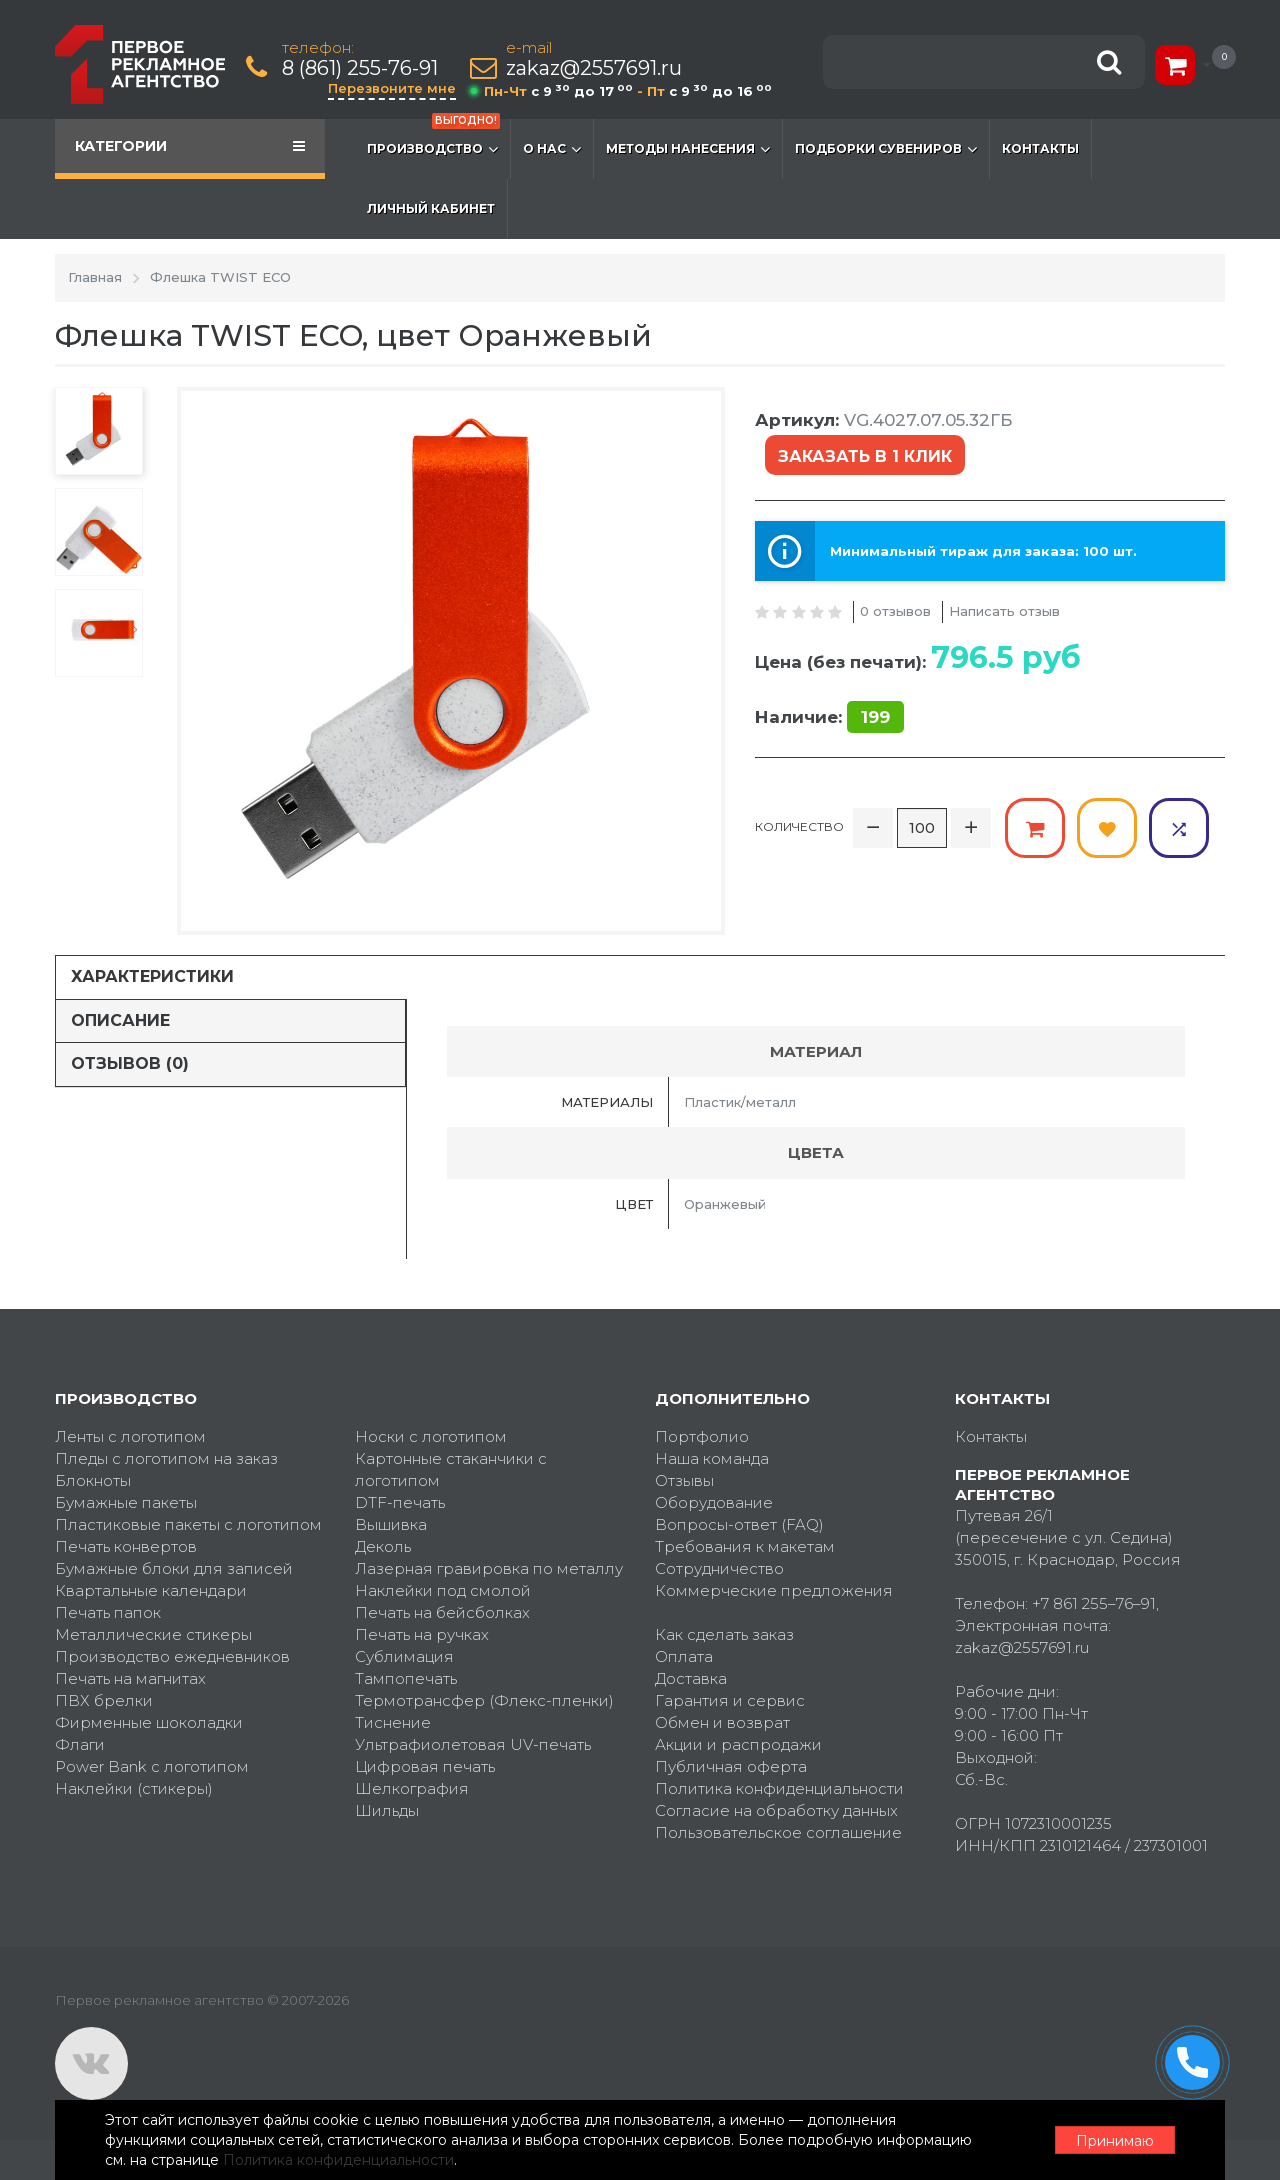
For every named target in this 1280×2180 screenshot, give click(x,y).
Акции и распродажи (738, 1744)
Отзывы (684, 1480)
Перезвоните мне (392, 88)
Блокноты (93, 1480)
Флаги (80, 1744)
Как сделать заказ (724, 1634)
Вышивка (391, 1524)
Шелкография (412, 1788)
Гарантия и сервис (730, 1700)
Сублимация (404, 1656)
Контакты (1040, 148)
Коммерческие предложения (774, 1590)
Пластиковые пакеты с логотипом (188, 1524)
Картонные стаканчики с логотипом (451, 1469)
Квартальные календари (151, 1590)
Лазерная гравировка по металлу (489, 1568)
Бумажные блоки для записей (174, 1568)
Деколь (383, 1546)
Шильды (387, 1810)
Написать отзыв (1004, 611)
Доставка (691, 1678)
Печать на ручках (422, 1634)
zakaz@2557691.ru (594, 68)
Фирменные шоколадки (149, 1722)
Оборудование (714, 1502)
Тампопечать (406, 1678)
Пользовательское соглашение (778, 1832)
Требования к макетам (745, 1546)
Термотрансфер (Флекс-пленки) (484, 1700)
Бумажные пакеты (126, 1502)
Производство (433, 139)
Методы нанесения (688, 149)
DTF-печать (400, 1502)
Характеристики (152, 976)
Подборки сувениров (886, 149)
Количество (799, 826)
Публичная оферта (731, 1766)
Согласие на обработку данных (776, 1810)
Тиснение (393, 1722)
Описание (120, 1020)
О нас (552, 149)
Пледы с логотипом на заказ (166, 1458)
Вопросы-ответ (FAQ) (739, 1524)
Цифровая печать (425, 1766)
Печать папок (108, 1612)
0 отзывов (895, 611)
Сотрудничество (719, 1568)
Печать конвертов (126, 1546)
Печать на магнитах (130, 1678)
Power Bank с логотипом (152, 1766)
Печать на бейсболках (442, 1612)
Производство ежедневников (172, 1656)
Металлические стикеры (153, 1634)
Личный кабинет (431, 208)
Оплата (684, 1656)
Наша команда (712, 1458)
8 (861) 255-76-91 (360, 68)
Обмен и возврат (722, 1722)
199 (875, 717)
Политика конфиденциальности (779, 1788)
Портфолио (702, 1436)
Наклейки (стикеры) (134, 1788)
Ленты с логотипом (130, 1436)
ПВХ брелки (104, 1700)
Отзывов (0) (130, 1063)
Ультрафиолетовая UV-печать (473, 1744)
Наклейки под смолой (443, 1590)
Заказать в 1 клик (865, 456)
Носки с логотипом (431, 1436)
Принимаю (1115, 2141)
